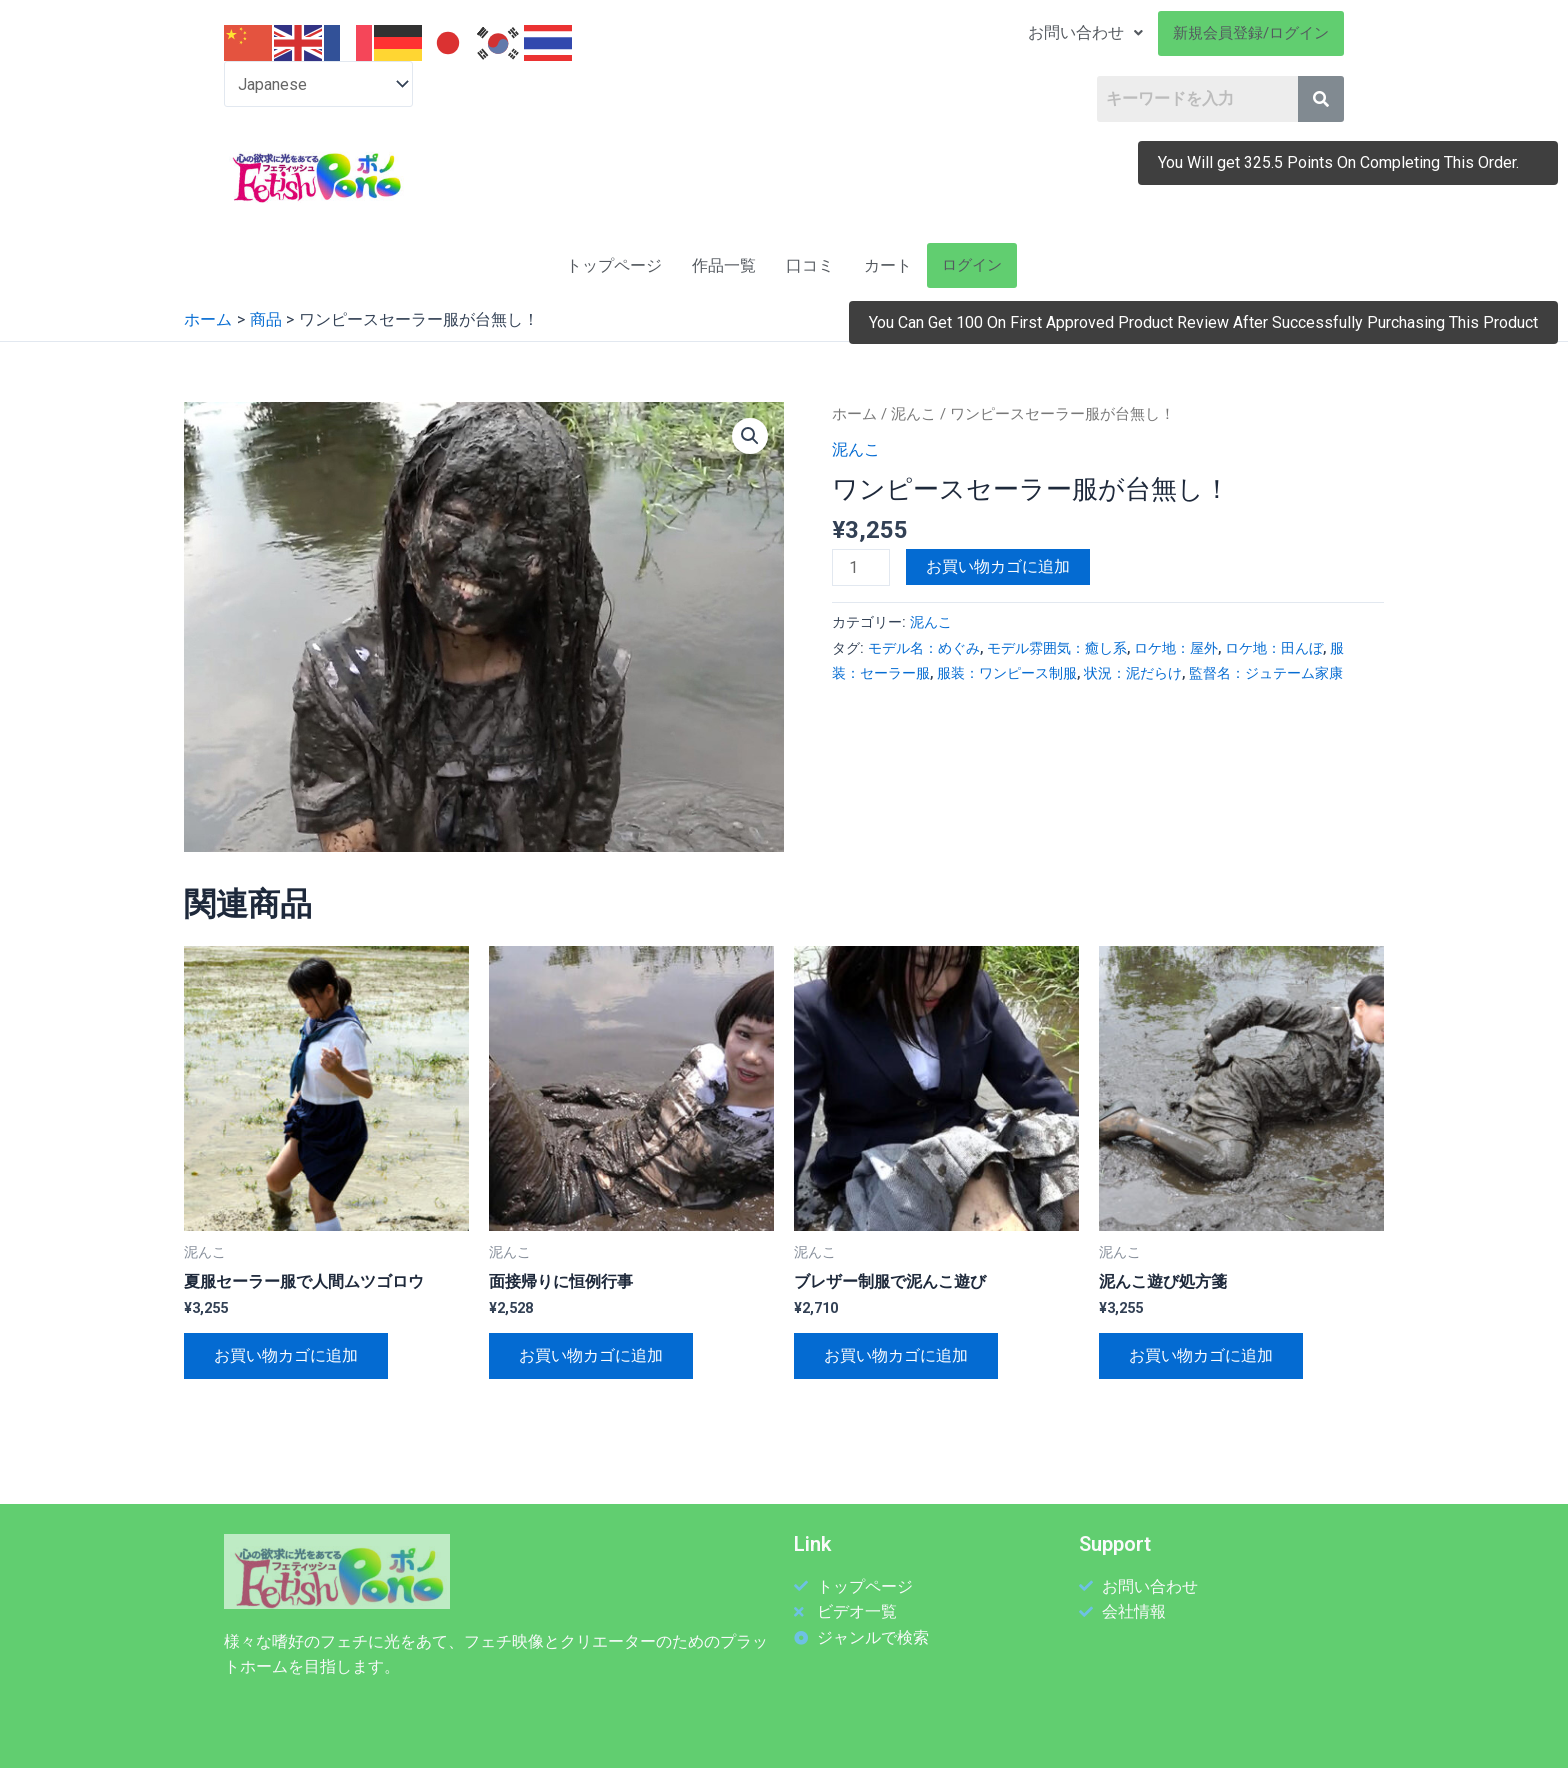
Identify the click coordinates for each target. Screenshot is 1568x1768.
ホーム (854, 414)
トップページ (614, 265)
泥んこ (913, 414)
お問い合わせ (1085, 32)
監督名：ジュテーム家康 (1266, 673)
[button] (750, 436)
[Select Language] (318, 84)
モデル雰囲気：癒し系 (1057, 648)
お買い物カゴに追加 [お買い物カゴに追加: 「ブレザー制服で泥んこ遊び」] (896, 1355)
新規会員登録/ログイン (1251, 33)
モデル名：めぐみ (924, 648)
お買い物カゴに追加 (998, 566)
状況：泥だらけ (1133, 673)
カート (888, 265)
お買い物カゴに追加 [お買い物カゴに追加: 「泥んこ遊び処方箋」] (1201, 1355)
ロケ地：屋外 (1176, 648)
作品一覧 (724, 265)
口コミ (810, 265)
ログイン (972, 265)
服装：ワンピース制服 (1007, 673)
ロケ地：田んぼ (1274, 648)
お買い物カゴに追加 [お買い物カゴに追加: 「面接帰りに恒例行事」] (591, 1355)
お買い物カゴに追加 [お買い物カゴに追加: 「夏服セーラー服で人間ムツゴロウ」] (286, 1355)
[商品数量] (861, 567)
